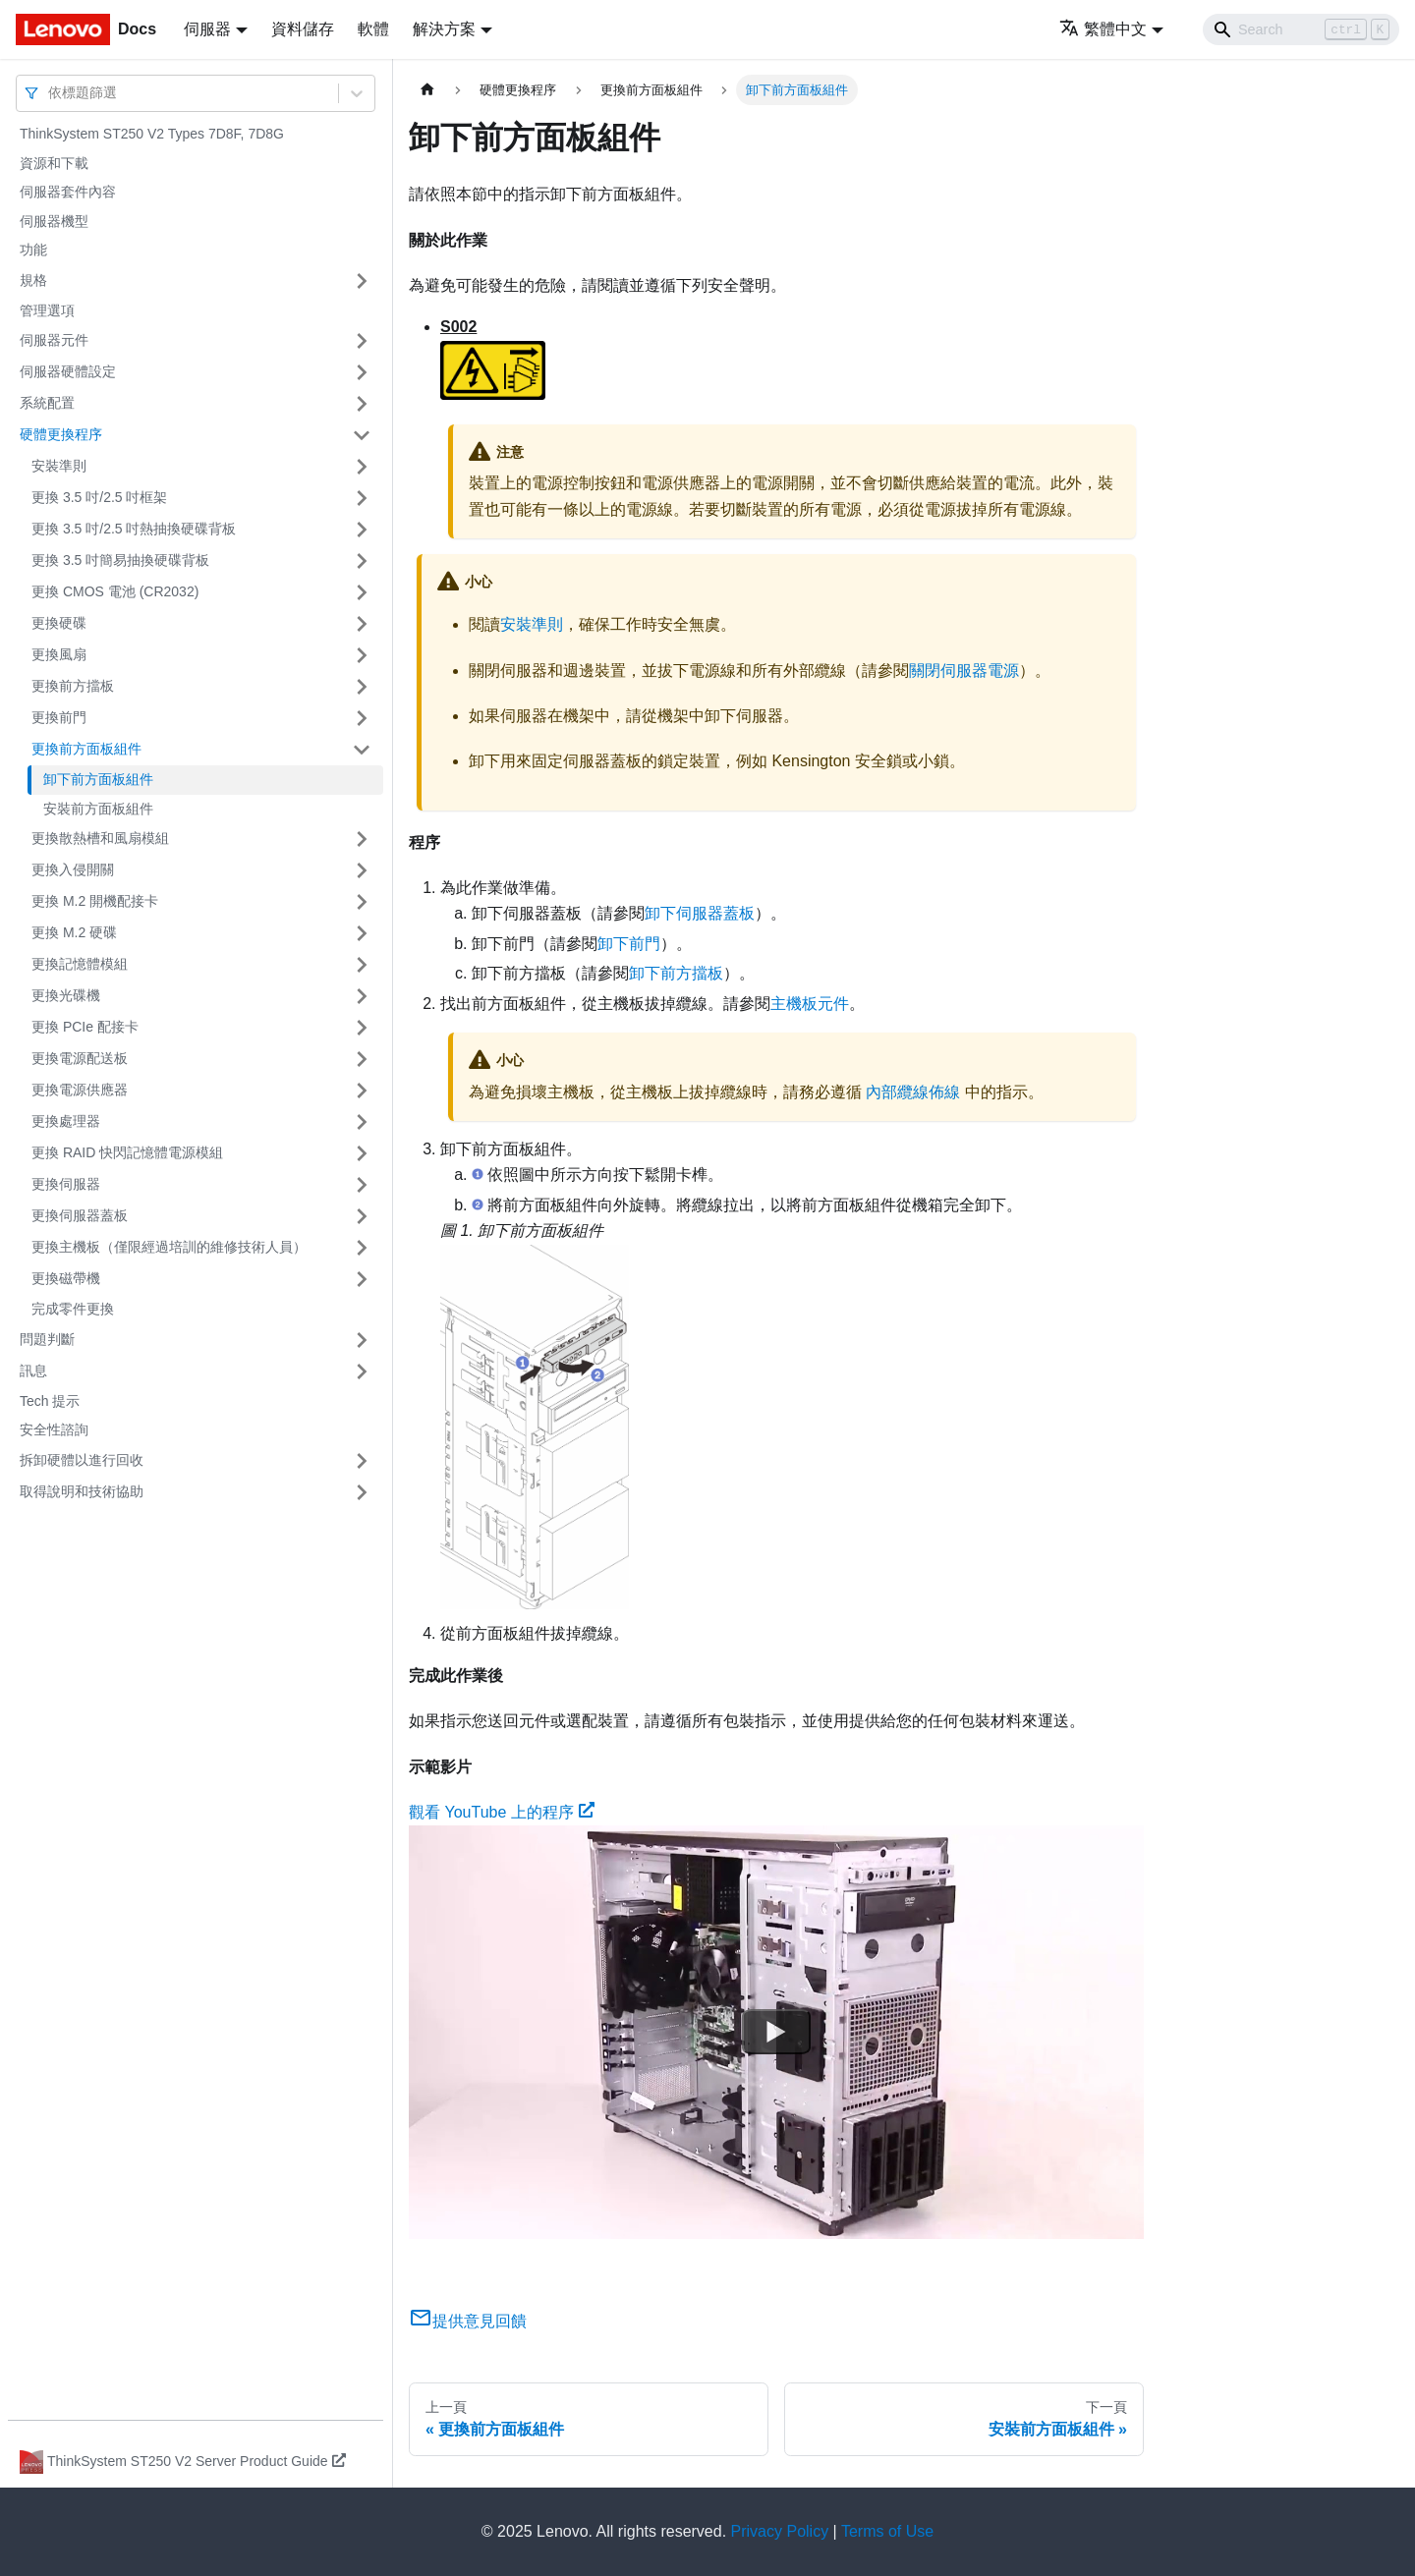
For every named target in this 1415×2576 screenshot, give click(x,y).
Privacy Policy (780, 2531)
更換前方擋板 (72, 686)
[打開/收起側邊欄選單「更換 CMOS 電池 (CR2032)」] (361, 592)
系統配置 (47, 403)
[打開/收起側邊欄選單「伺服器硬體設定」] (361, 372)
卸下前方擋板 (676, 973)
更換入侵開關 (72, 869)
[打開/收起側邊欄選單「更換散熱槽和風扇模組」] (361, 839)
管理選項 (47, 310)
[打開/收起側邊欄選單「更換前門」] (361, 718)
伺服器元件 (54, 340)
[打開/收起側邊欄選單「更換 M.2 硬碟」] (361, 933)
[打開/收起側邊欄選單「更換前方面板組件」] (361, 749)
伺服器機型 (54, 221)
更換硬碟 (58, 623)
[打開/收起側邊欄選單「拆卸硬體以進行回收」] (361, 1461)
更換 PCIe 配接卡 (85, 1027)
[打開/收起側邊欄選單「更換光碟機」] (361, 996)
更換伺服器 (65, 1184)
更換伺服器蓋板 (79, 1215)
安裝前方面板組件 (98, 808)
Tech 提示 (50, 1401)
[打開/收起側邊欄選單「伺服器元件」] (361, 341)
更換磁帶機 (65, 1278)
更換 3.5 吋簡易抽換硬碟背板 (120, 560)
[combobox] (50, 93)
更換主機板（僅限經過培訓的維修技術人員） (169, 1247)
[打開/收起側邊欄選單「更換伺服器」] (361, 1185)
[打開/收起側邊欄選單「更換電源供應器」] (361, 1090)
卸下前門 (628, 943)
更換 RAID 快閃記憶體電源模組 (127, 1152)
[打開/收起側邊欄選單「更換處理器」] (361, 1122)
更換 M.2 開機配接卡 (94, 901)
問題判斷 (47, 1339)
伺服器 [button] (207, 29)
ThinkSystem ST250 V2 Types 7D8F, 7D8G (152, 133)
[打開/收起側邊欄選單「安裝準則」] (361, 466)
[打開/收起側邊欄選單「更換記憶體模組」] (361, 964)
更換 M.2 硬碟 (74, 932)
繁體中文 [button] (1103, 29)
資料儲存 (302, 29)
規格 (33, 280)
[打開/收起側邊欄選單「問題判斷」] (361, 1340)
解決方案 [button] (444, 29)
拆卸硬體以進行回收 (81, 1460)
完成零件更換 (72, 1308)
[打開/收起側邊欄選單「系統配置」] (361, 404)
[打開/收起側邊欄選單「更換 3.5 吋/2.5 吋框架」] (361, 498)
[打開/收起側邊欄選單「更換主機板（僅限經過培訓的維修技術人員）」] (361, 1247)
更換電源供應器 (79, 1089)
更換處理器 (65, 1121)
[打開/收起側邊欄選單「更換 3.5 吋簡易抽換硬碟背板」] (361, 561)
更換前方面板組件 (86, 748)
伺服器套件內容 (68, 191)
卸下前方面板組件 (98, 779)
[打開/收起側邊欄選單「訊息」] (361, 1371)
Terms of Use (887, 2531)
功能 (33, 249)
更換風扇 (58, 654)
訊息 (33, 1370)
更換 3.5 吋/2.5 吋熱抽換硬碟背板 (133, 528)
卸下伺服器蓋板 (700, 913)
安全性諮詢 (54, 1429)
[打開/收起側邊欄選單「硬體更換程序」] (361, 435)
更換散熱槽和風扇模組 (100, 838)
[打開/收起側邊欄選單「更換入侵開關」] (361, 870)
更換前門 (58, 717)
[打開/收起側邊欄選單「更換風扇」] (361, 655)
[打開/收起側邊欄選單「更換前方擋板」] (361, 686)
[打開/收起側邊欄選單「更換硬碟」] (361, 624)
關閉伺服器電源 (964, 670)
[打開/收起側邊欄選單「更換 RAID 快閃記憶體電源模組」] (361, 1153)
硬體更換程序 (61, 434)
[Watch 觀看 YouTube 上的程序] (776, 2032)
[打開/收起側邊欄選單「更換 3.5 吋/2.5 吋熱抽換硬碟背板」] (361, 529)
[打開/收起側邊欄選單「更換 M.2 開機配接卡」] (361, 902)
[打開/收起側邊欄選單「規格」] (361, 281)
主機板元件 (809, 1003)
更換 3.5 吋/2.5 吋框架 (99, 497)
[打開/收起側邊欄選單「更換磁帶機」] (361, 1279)
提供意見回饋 (468, 2321)
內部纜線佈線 (913, 1092)
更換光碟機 (65, 995)
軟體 (373, 29)
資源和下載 (54, 163)
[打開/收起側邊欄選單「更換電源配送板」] (361, 1059)
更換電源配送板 (79, 1058)
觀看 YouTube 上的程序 (501, 1812)
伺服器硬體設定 (68, 371)
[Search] (1301, 29)
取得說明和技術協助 (81, 1491)
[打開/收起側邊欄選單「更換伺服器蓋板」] (361, 1216)
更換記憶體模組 (79, 964)
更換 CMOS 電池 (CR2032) (114, 591)
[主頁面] (427, 90)
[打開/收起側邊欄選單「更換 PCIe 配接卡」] (361, 1027)
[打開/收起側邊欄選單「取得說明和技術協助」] (361, 1492)
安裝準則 (58, 466)
